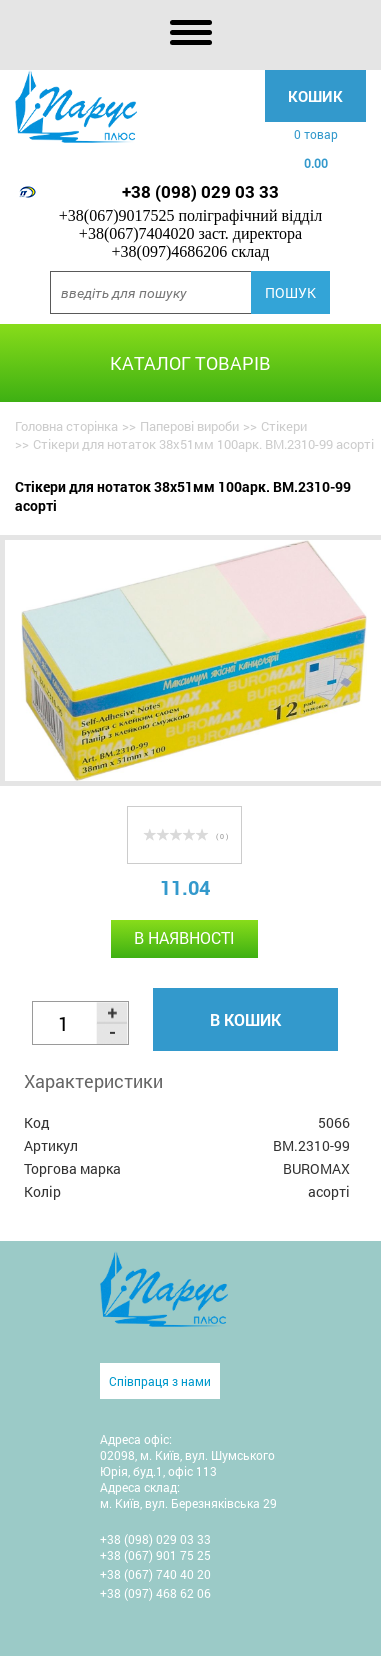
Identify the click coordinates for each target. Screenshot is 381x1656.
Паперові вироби (189, 426)
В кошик (245, 1019)
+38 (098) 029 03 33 (200, 191)
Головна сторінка (66, 426)
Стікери (284, 426)
